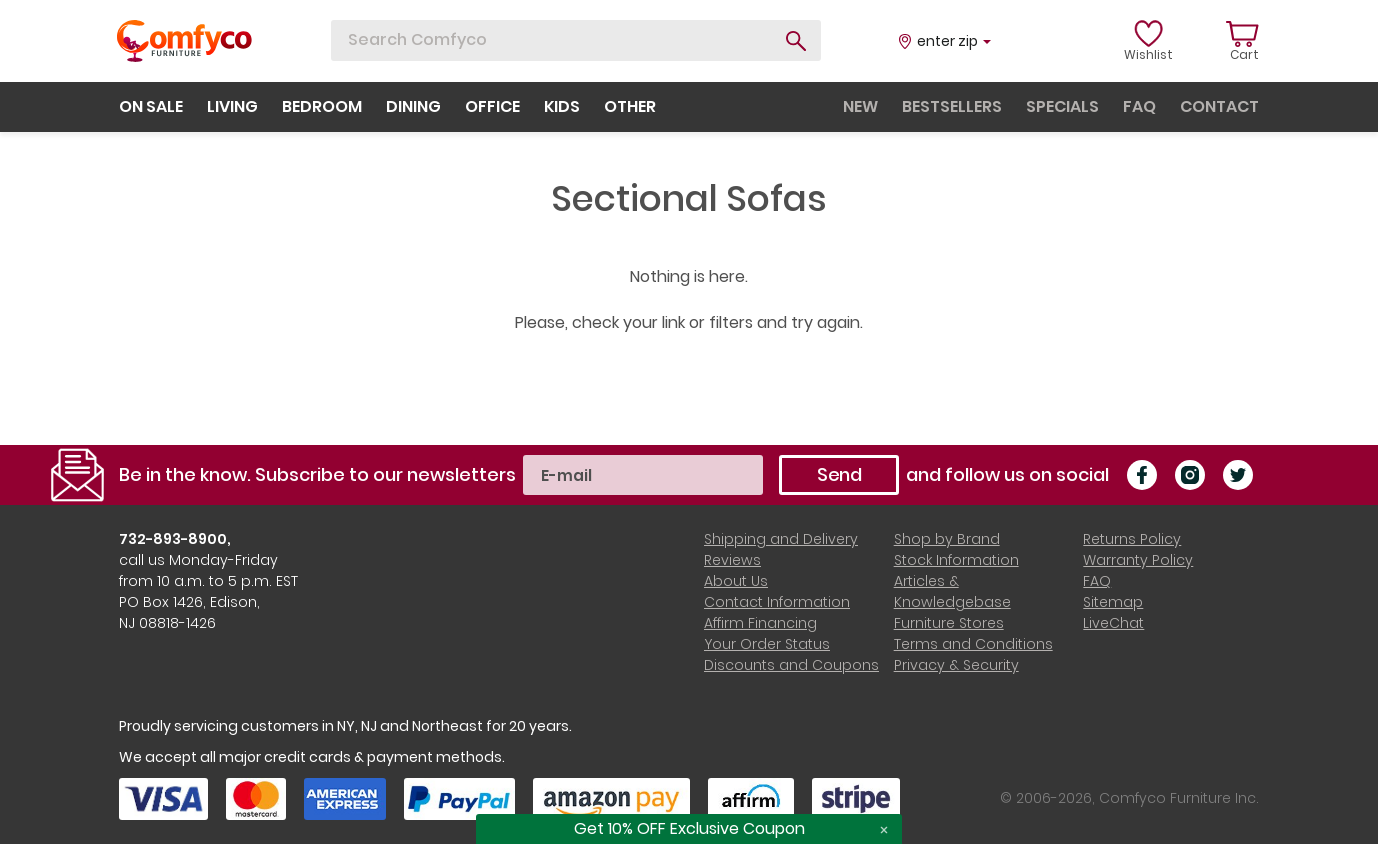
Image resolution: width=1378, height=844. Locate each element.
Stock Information (956, 560)
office (492, 106)
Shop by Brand (947, 539)
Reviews (732, 560)
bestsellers (952, 106)
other (630, 106)
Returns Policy (1132, 539)
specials (1062, 106)
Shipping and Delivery (781, 539)
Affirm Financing (760, 623)
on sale (151, 106)
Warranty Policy (1138, 560)
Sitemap (1113, 602)
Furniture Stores (949, 623)
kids (562, 106)
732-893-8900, (175, 539)
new (860, 106)
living (232, 106)
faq (1139, 106)
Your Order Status (767, 644)
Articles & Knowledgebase (952, 591)
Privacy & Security (956, 665)
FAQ (1097, 581)
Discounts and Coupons (791, 665)
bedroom (322, 106)
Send (839, 474)
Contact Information (777, 602)
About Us (736, 581)
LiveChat (1113, 623)
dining (413, 106)
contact (1219, 106)
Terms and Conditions (973, 644)
